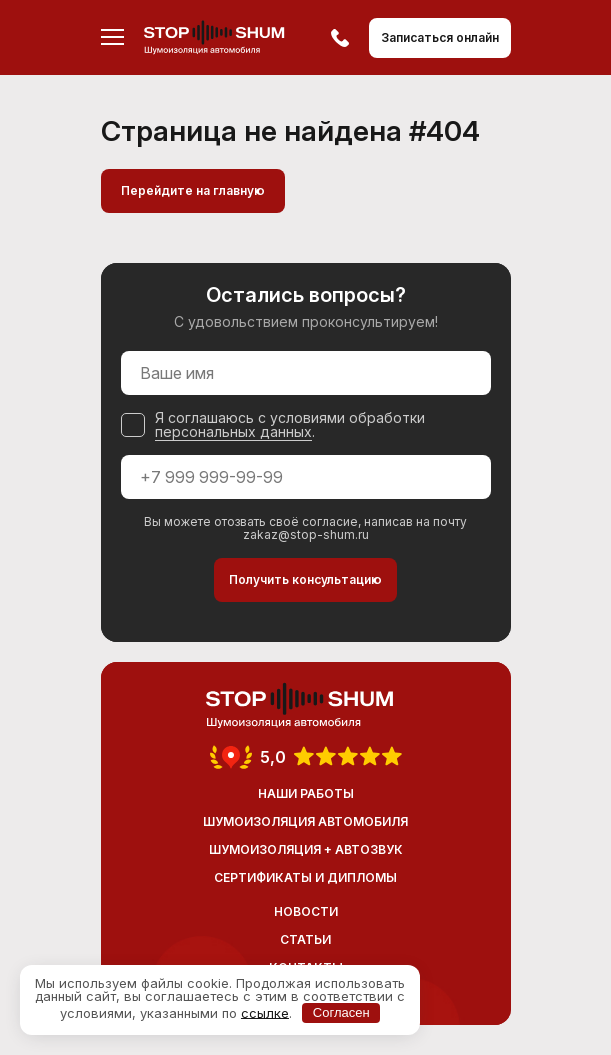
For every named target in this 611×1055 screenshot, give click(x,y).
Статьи (305, 939)
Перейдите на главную (193, 190)
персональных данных (233, 431)
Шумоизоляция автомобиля (305, 821)
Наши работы (306, 793)
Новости (306, 911)
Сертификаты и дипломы (305, 877)
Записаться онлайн (440, 37)
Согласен (341, 1012)
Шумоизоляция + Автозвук (306, 849)
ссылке (265, 1012)
